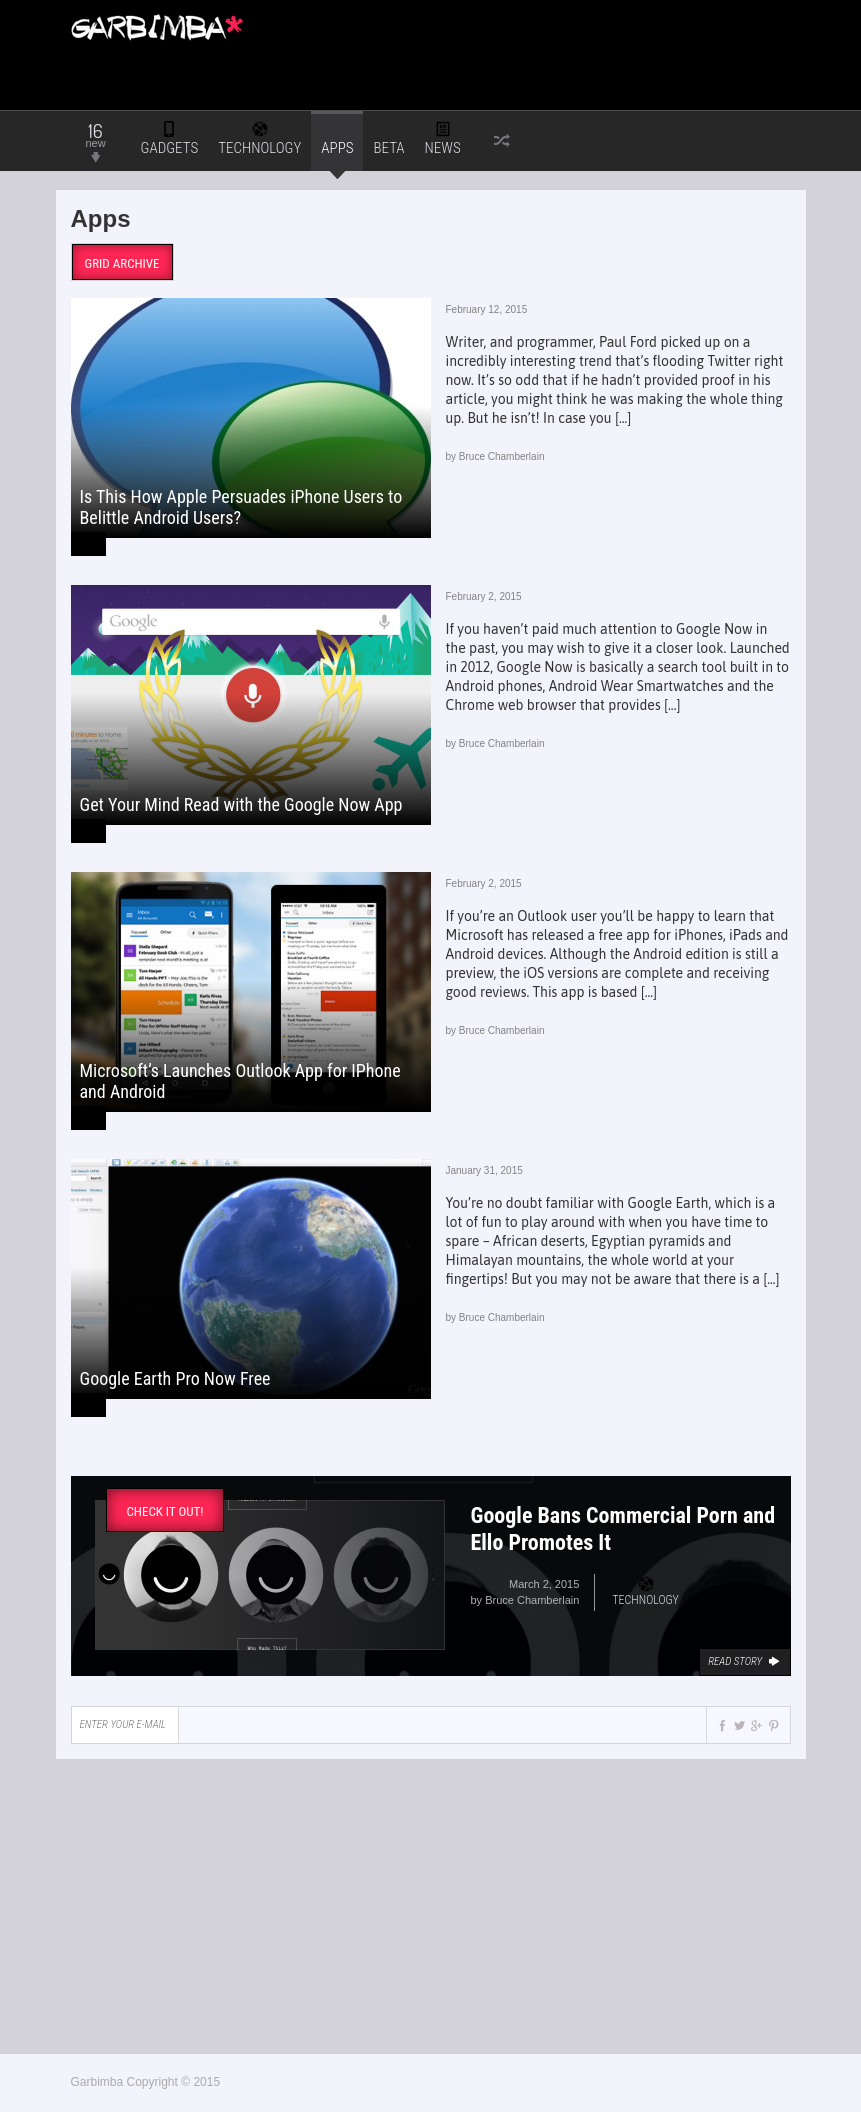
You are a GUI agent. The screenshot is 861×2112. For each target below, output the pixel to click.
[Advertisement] (518, 40)
